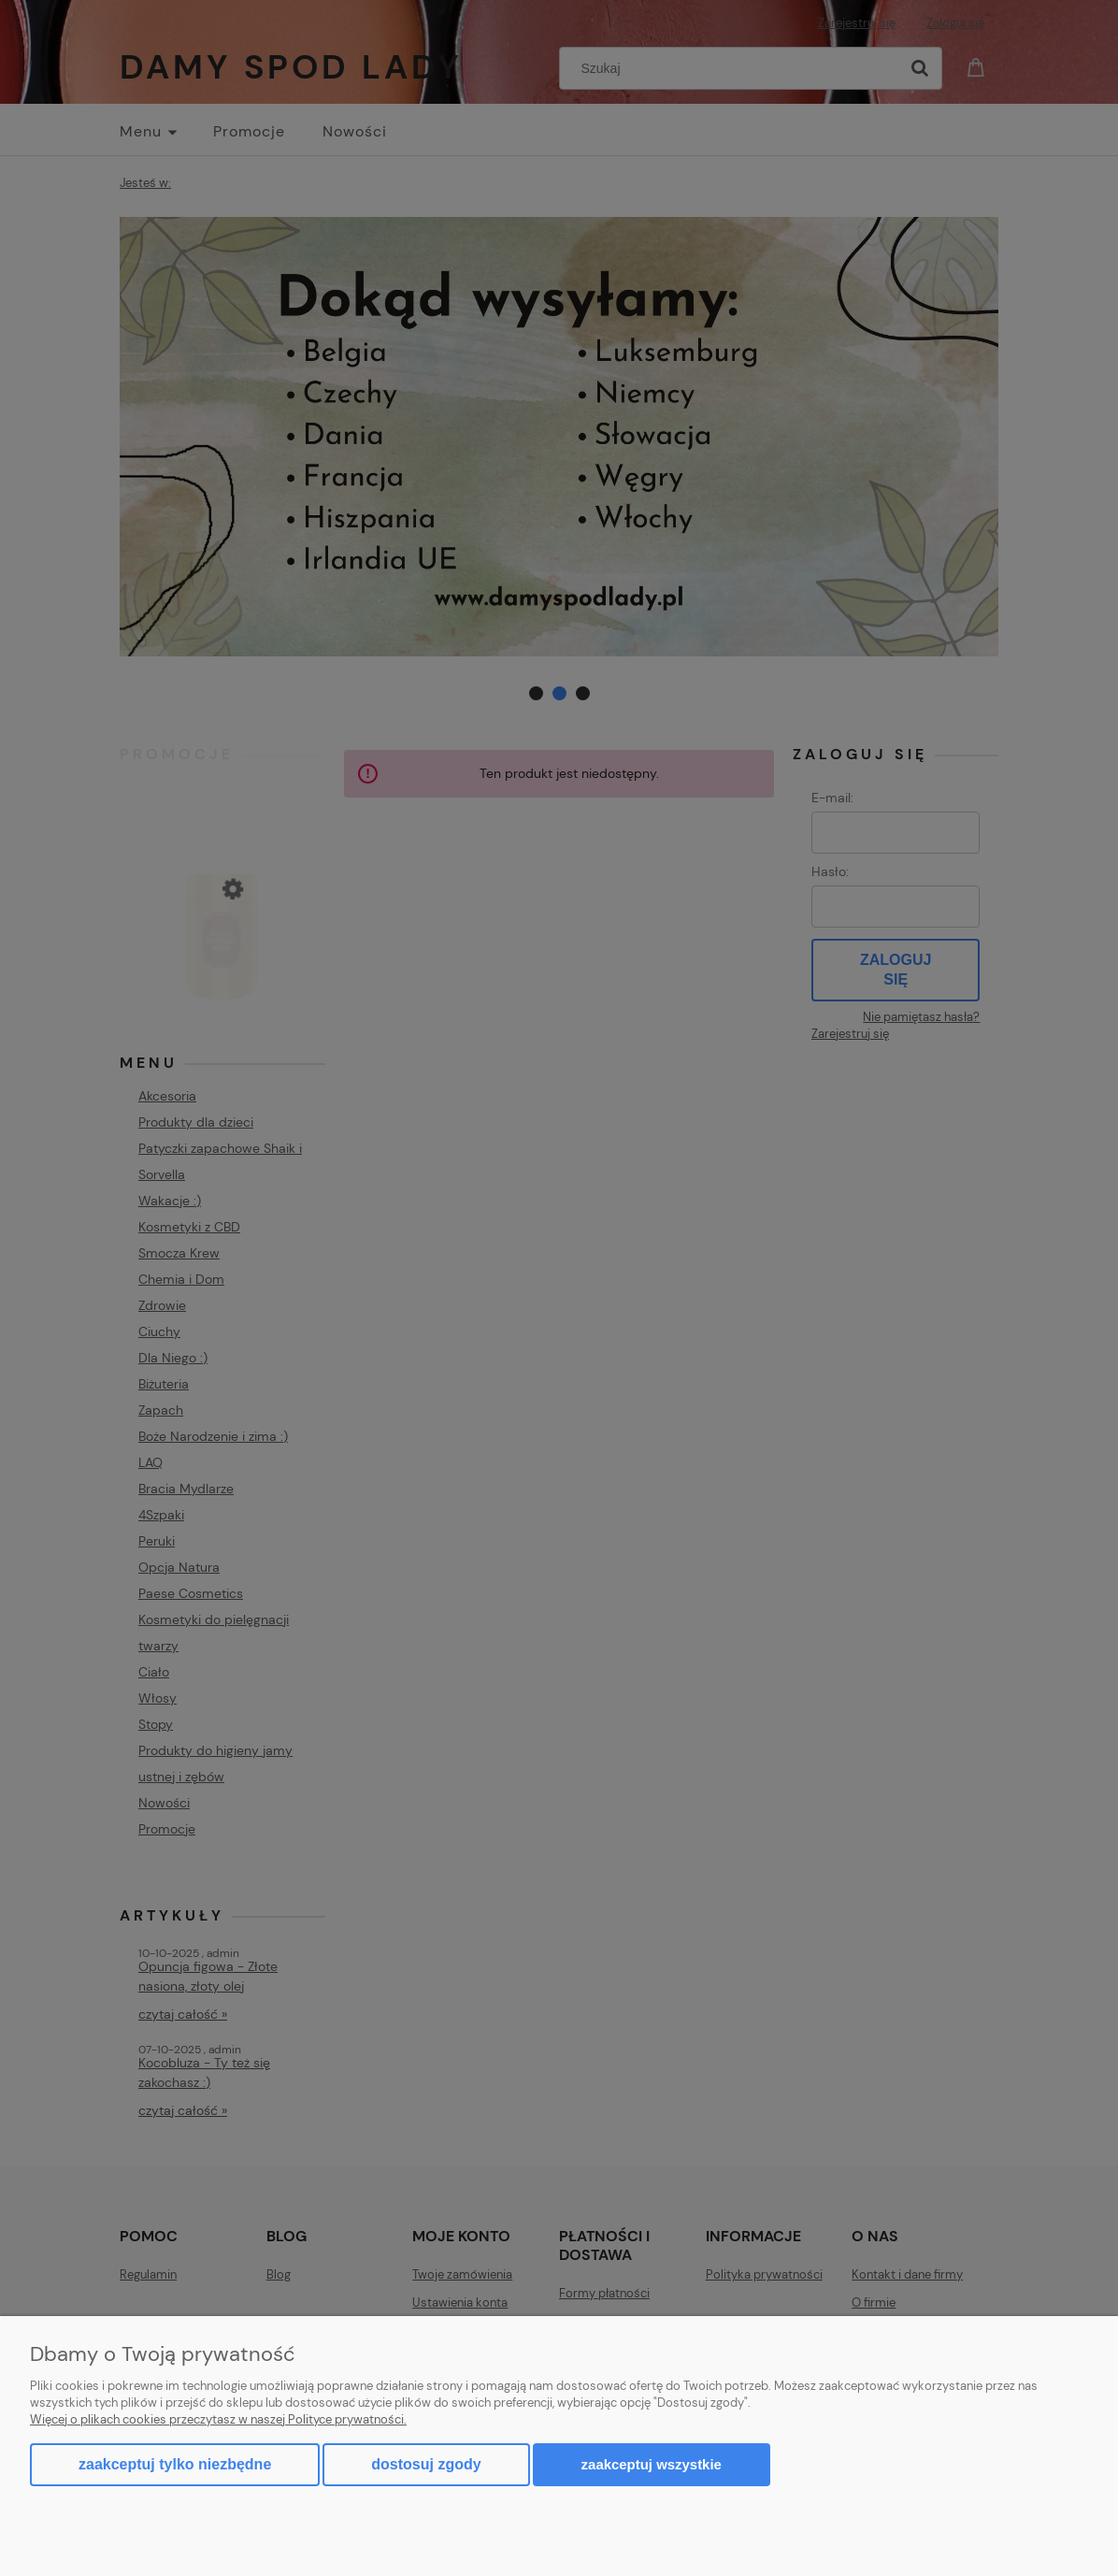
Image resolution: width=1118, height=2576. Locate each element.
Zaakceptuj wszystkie (651, 2464)
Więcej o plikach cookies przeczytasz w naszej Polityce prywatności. (218, 2419)
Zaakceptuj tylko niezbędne (175, 2464)
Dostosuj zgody (425, 2464)
